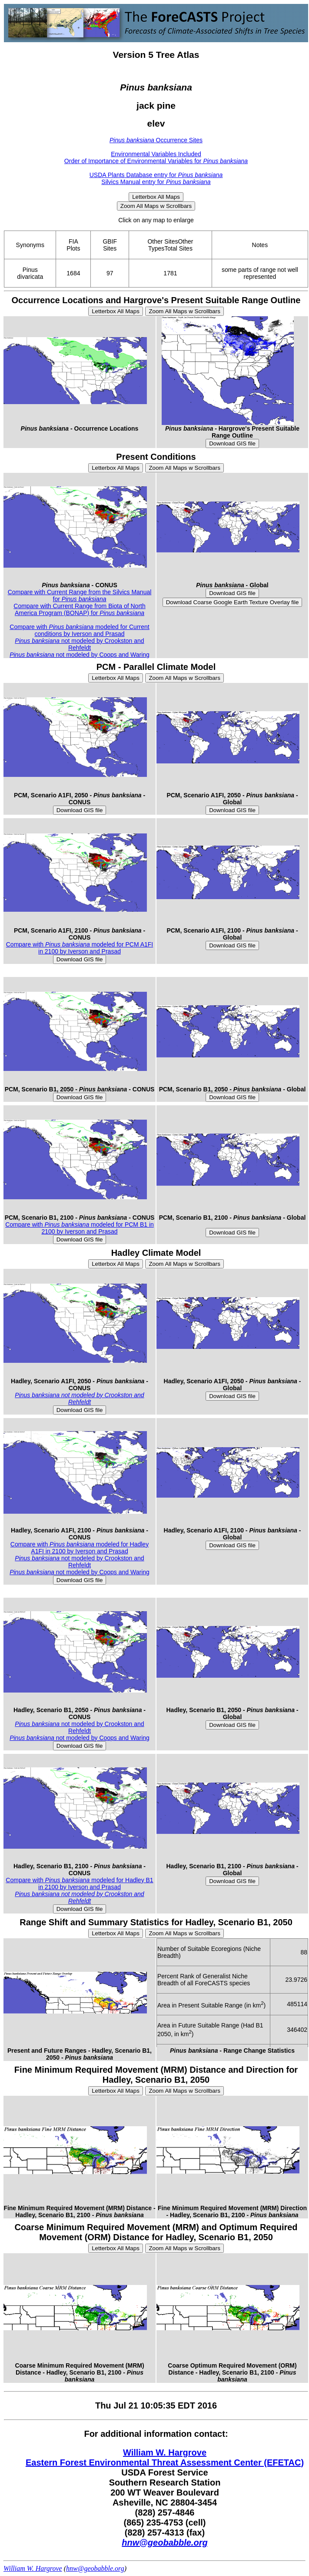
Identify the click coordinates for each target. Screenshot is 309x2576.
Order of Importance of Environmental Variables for (156, 160)
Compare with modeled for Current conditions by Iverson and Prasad (79, 630)
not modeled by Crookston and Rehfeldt (79, 644)
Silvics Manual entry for (155, 181)
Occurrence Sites (156, 140)
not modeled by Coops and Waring (80, 654)
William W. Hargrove (164, 2452)
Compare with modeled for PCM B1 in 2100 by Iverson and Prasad (79, 1228)
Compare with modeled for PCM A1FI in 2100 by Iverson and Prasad (79, 948)
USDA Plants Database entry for (156, 174)
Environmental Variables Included (156, 154)
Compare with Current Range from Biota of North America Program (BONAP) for (79, 609)
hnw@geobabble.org (164, 2542)
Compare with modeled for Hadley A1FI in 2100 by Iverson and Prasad (79, 1548)
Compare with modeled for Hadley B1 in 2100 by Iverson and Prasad (79, 1883)
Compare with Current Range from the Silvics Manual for (80, 595)
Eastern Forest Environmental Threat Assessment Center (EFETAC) (165, 2462)
